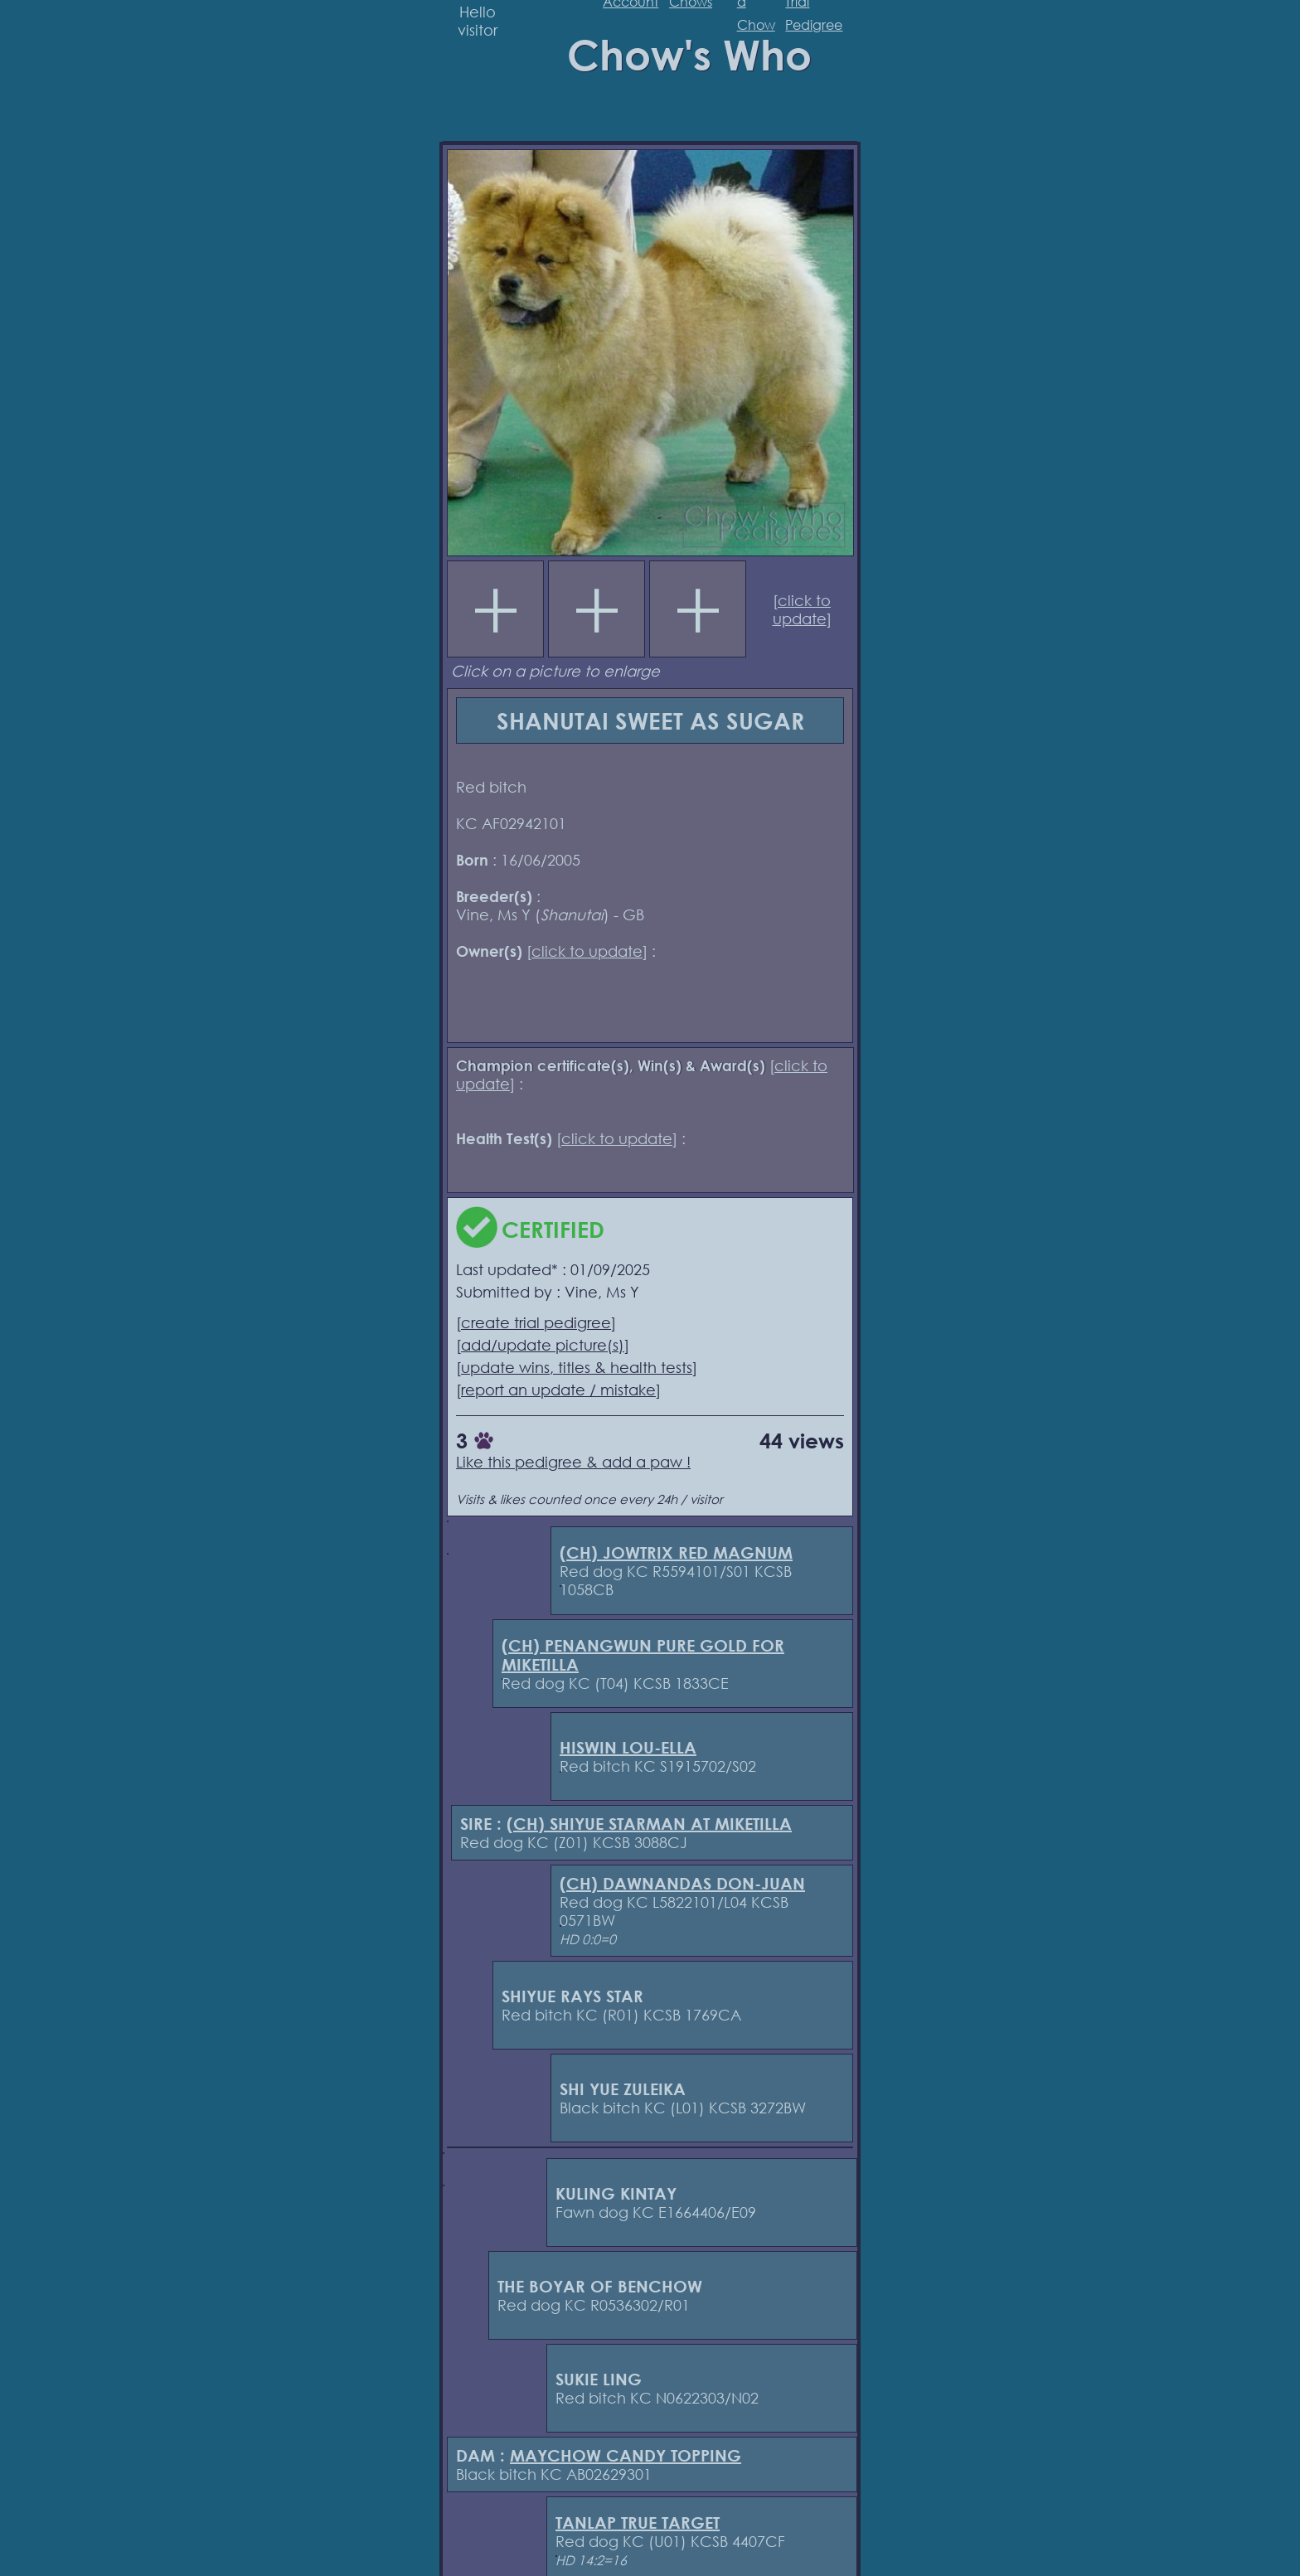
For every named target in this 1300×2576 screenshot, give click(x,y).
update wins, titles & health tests (576, 1367)
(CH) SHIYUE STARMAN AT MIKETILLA (649, 1823)
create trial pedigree (536, 1322)
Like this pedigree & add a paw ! (573, 1462)
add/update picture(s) (542, 1345)
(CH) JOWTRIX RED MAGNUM (676, 1552)
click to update (802, 609)
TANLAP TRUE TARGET (637, 2522)
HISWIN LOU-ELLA (628, 1747)
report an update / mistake (558, 1389)
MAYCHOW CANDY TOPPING (625, 2455)
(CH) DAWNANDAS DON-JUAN (682, 1883)
